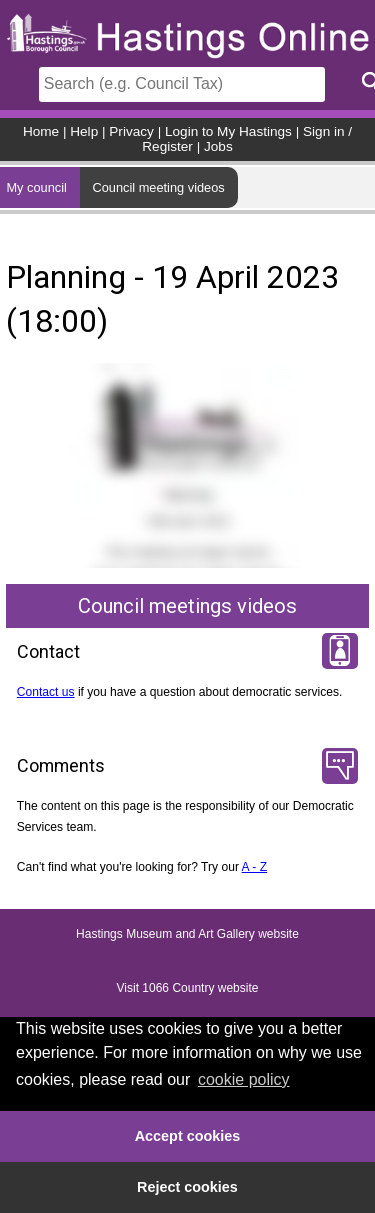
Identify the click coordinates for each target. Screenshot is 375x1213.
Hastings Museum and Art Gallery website (187, 934)
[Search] (182, 84)
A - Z (255, 867)
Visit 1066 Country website (188, 988)
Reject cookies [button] (187, 1187)
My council (36, 187)
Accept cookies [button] (188, 1136)
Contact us (46, 692)
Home (41, 131)
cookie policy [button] (244, 1079)
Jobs (218, 146)
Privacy (131, 131)
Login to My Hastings (228, 131)
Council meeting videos (158, 187)
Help (84, 131)
